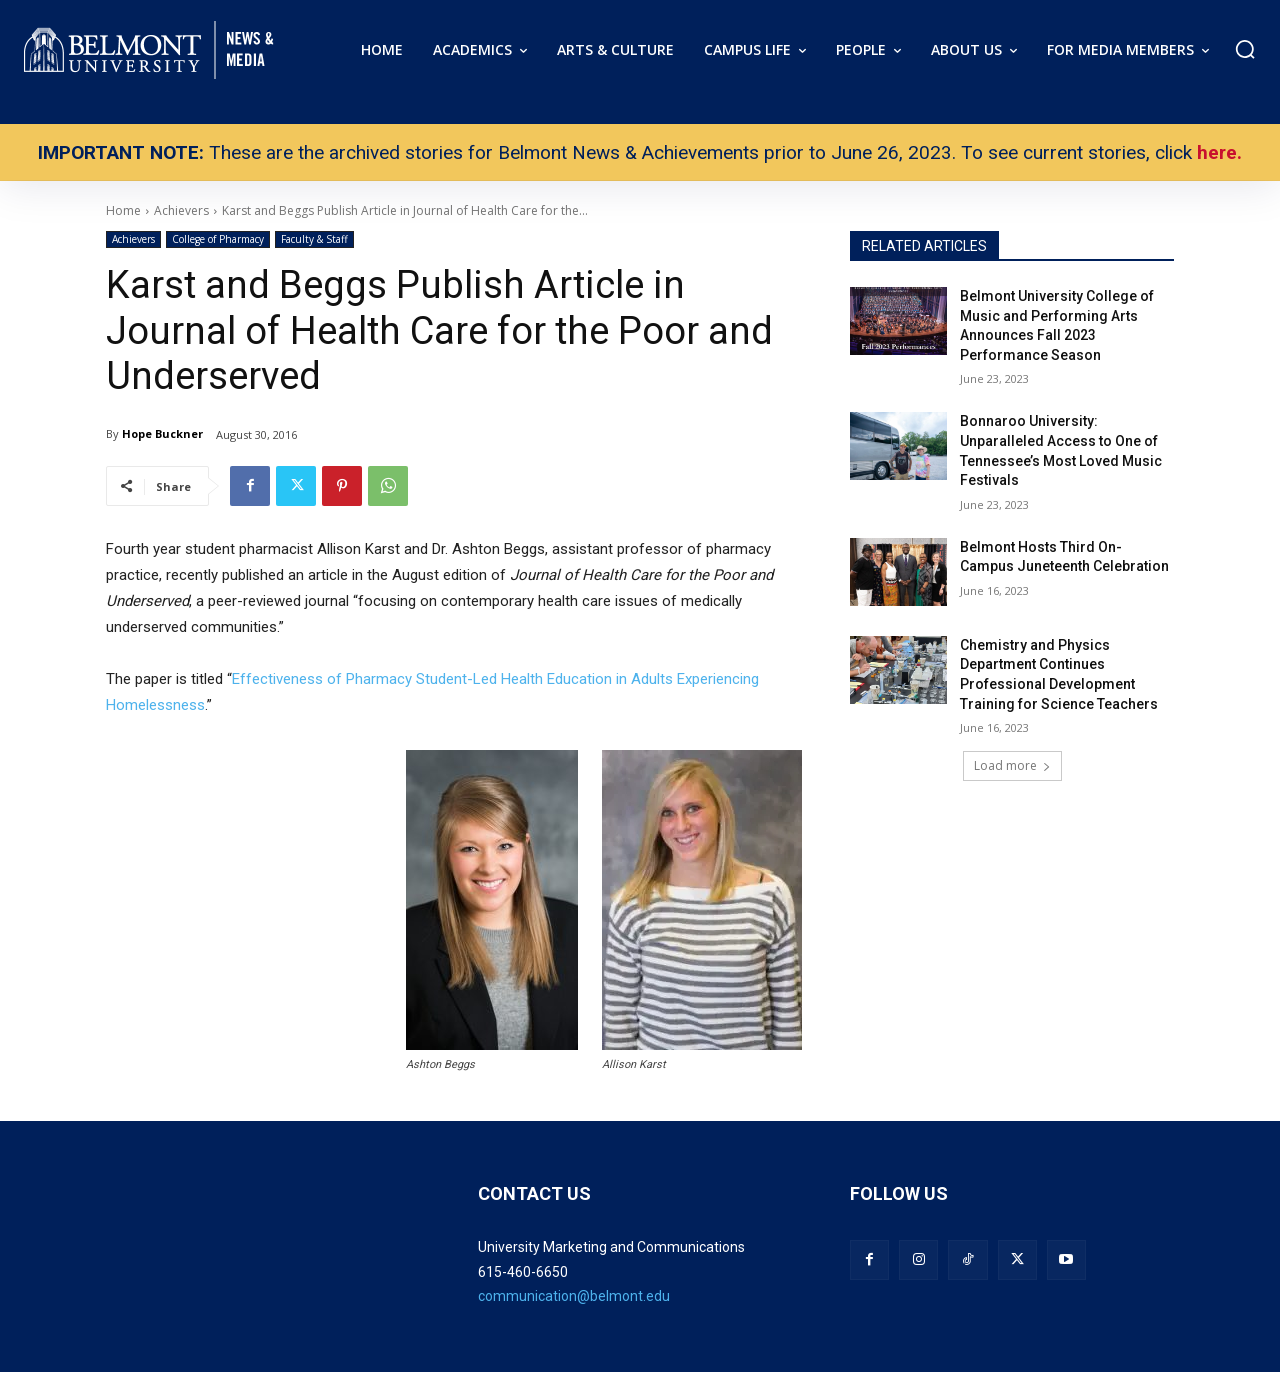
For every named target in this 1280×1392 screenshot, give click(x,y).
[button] (1245, 49)
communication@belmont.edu (574, 1296)
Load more (1012, 765)
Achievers (133, 239)
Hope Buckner (162, 433)
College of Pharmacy (218, 239)
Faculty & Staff (314, 239)
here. (1219, 152)
